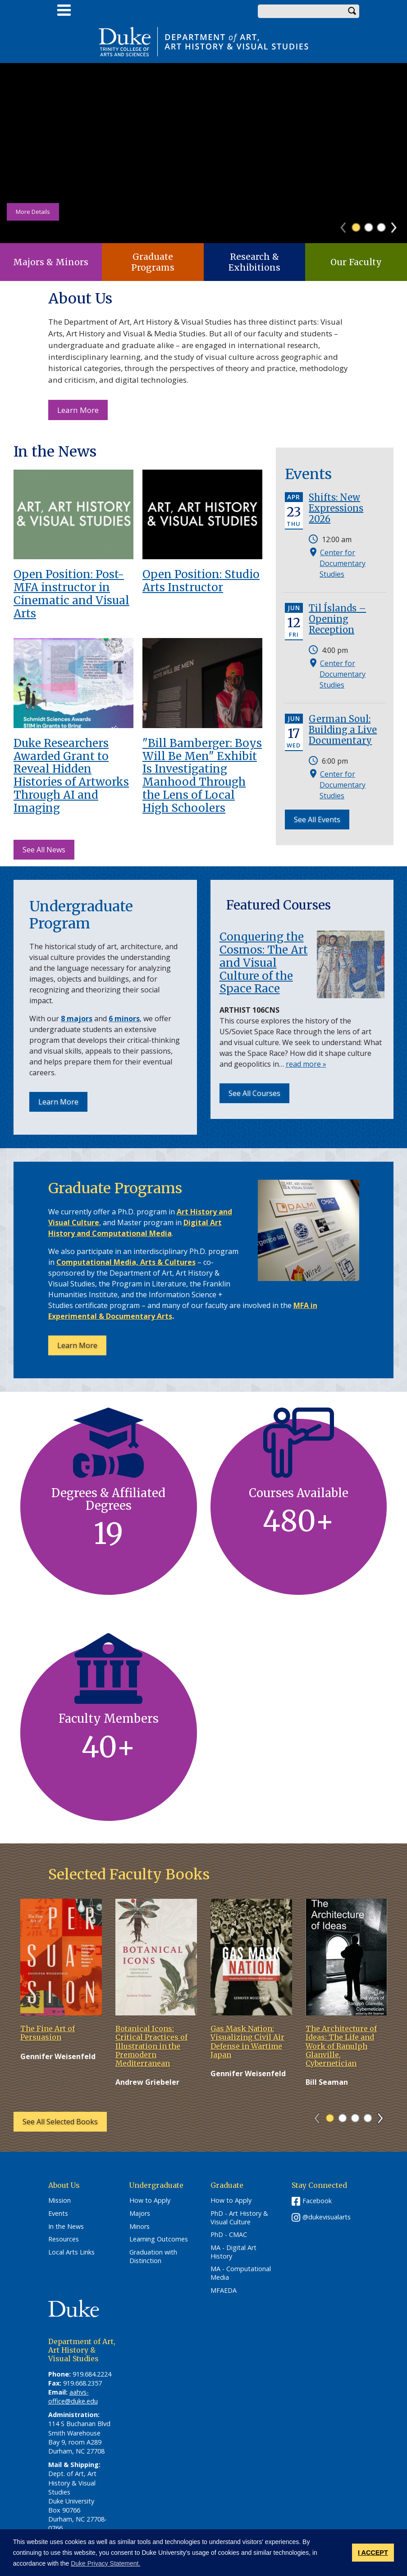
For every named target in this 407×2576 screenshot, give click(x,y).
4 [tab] (367, 2118)
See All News (44, 850)
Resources (63, 2239)
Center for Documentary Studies (343, 563)
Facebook (317, 2200)
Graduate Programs (152, 262)
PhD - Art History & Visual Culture (239, 2217)
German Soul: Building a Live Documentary (343, 729)
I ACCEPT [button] (373, 2552)
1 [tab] (356, 227)
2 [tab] (368, 227)
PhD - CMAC (228, 2235)
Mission (59, 2200)
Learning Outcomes (158, 2239)
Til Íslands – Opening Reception (337, 618)
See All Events (317, 819)
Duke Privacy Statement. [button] (105, 2563)
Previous (347, 224)
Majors (139, 2213)
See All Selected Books (60, 2122)
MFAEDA (223, 2290)
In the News (66, 2227)
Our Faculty (356, 262)
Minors (139, 2227)
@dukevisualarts (326, 2217)
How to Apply (149, 2200)
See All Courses (254, 1093)
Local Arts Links (71, 2252)
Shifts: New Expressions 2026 (336, 508)
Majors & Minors (50, 262)
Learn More (82, 412)
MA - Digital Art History (233, 2252)
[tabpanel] (203, 153)
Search (352, 11)
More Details (33, 212)
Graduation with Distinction (153, 2256)
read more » (306, 1064)
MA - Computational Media (240, 2273)
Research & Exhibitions (254, 262)
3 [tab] (381, 227)
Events (58, 2213)
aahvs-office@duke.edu (73, 2396)
